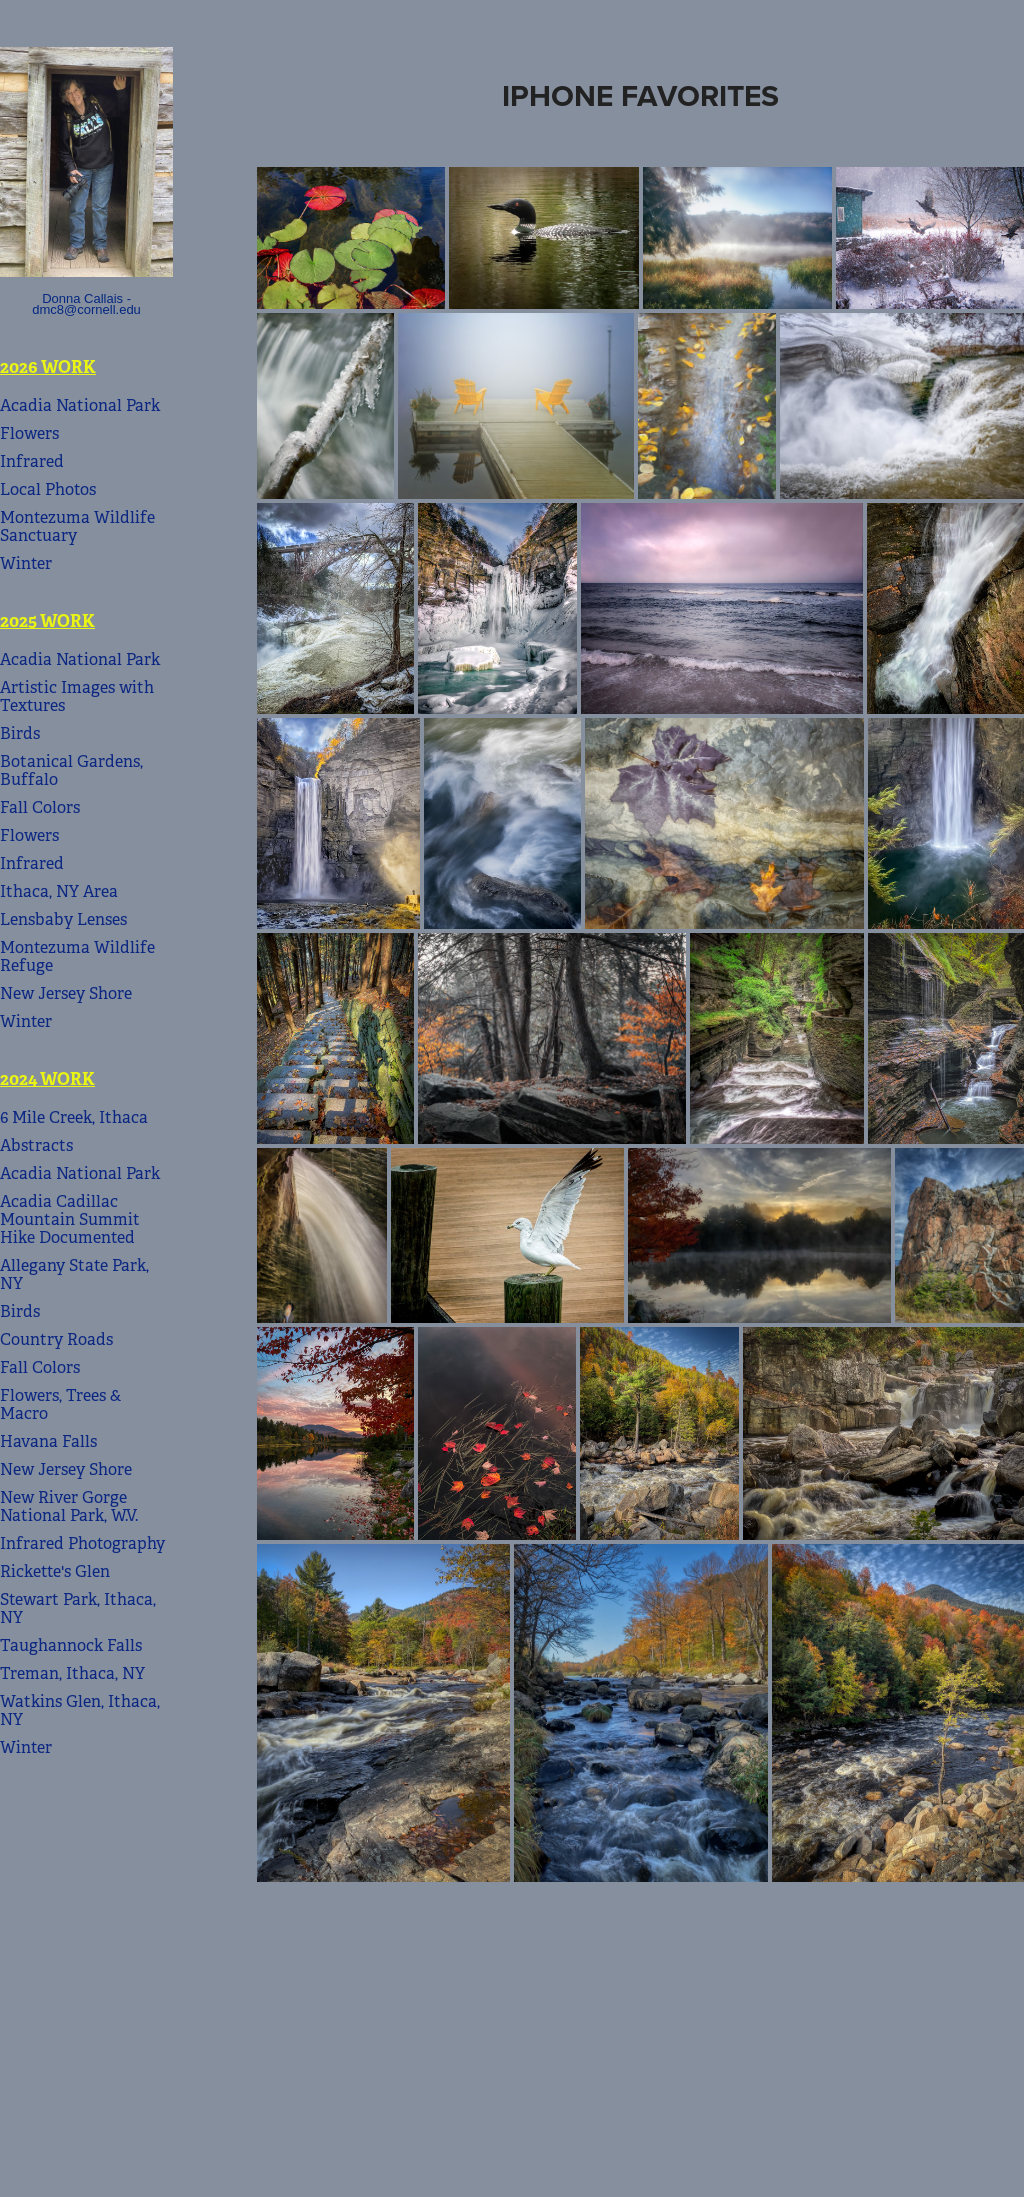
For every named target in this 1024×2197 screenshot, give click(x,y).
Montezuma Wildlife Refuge (77, 956)
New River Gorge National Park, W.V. (69, 1506)
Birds (20, 733)
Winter (26, 563)
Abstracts (36, 1145)
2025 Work (47, 621)
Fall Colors (40, 807)
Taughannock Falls (71, 1645)
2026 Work (48, 367)
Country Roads (56, 1339)
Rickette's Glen (55, 1571)
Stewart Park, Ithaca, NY (78, 1608)
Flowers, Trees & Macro (60, 1404)
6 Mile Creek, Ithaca (74, 1117)
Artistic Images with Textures (77, 696)
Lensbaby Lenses (63, 919)
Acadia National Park (80, 405)
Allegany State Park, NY (74, 1274)
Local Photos (48, 489)
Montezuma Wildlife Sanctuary (77, 526)
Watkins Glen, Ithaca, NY (80, 1710)
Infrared (32, 461)
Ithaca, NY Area (59, 891)
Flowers (29, 433)
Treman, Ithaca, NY (72, 1673)
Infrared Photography (82, 1543)
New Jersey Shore (66, 993)
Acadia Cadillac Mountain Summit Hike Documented (70, 1219)
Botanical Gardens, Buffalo (71, 770)
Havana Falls (48, 1441)
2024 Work (47, 1079)
